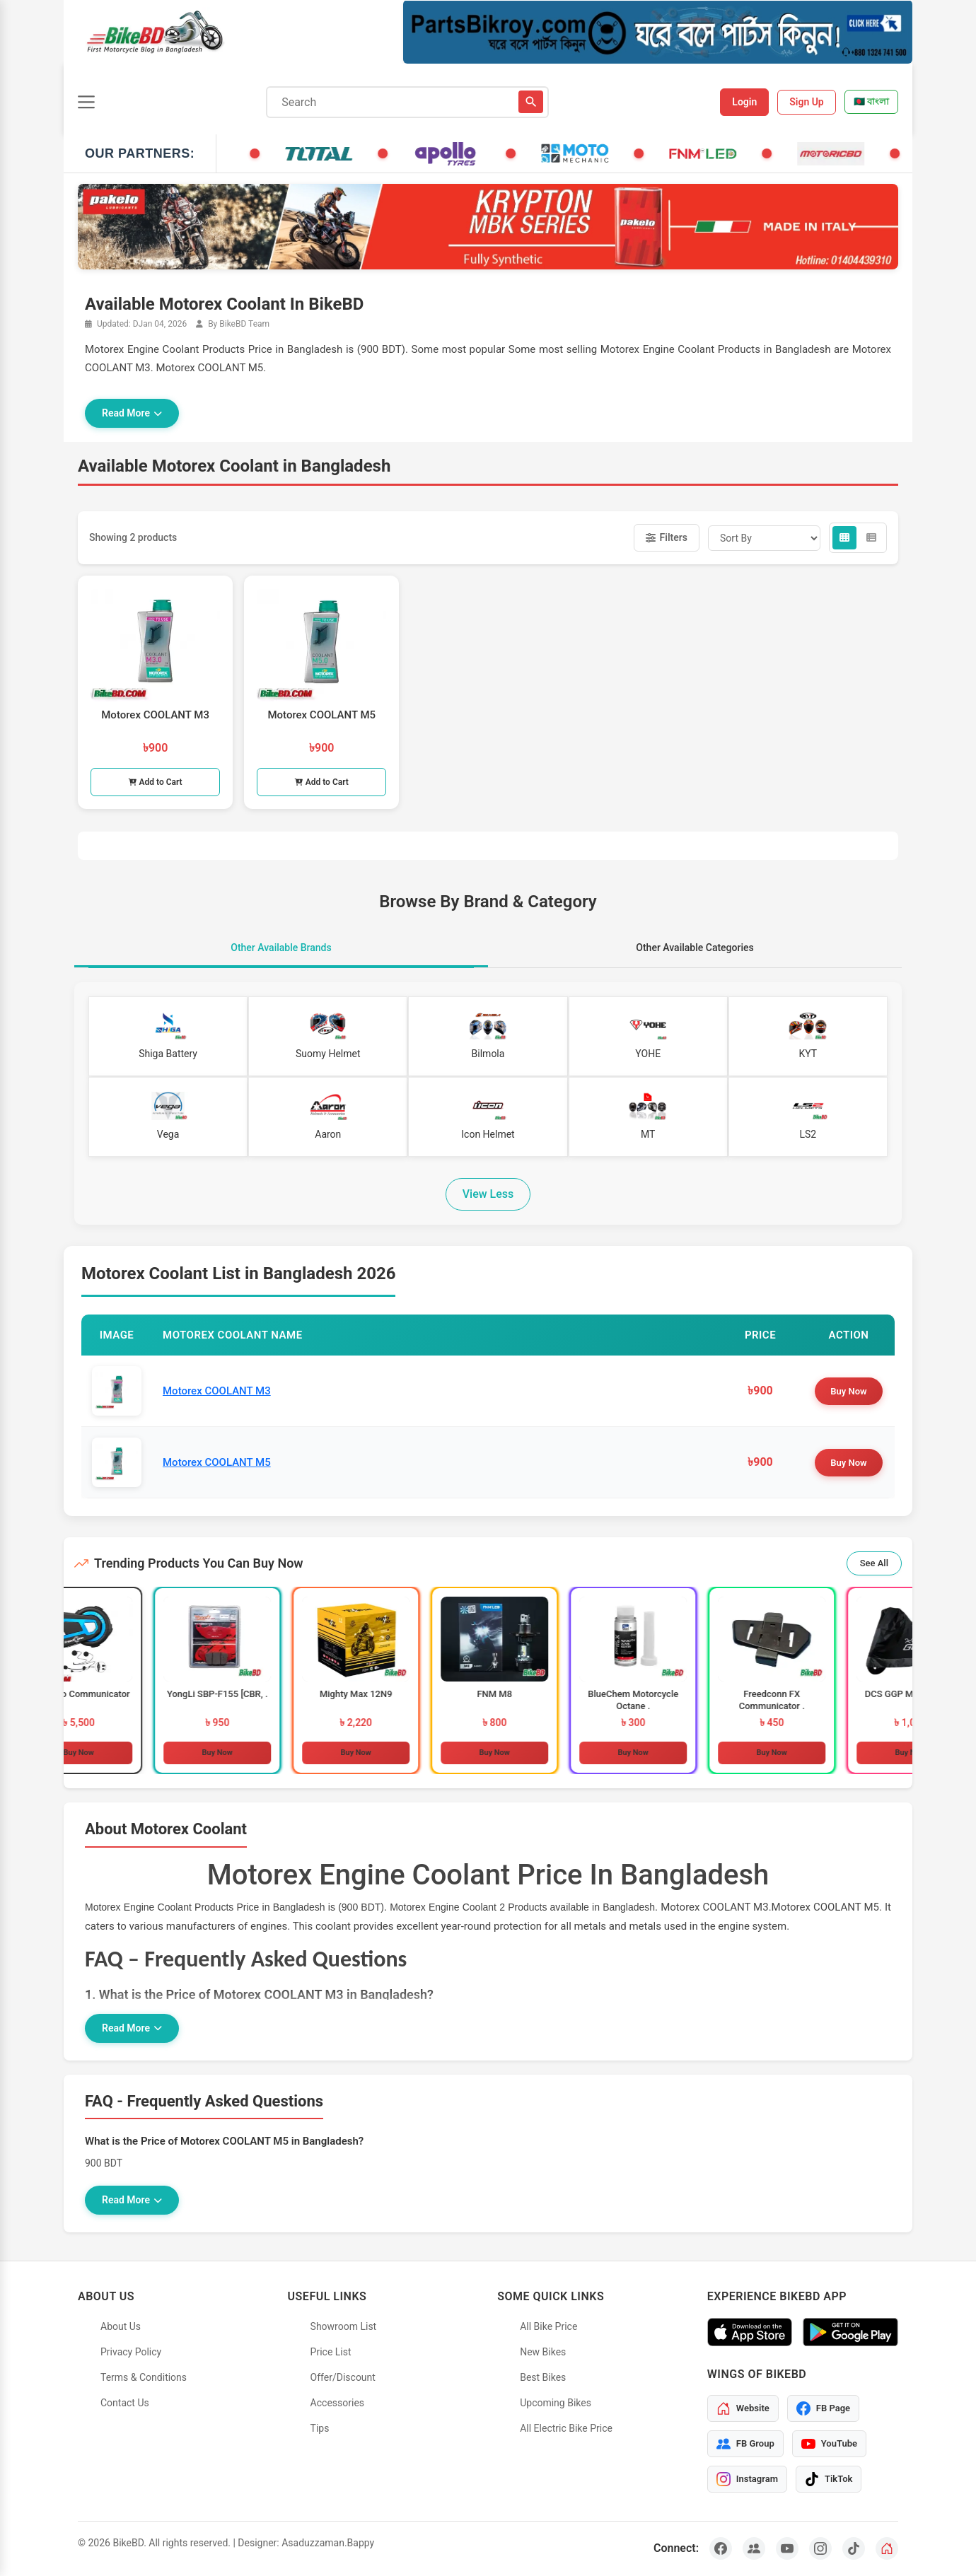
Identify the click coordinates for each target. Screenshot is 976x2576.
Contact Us (124, 2402)
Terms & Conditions (143, 2377)
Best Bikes (543, 2377)
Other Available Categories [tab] (694, 947)
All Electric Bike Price (566, 2428)
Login (744, 101)
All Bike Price (548, 2326)
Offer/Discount (343, 2377)
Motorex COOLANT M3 (217, 1391)
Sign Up (806, 101)
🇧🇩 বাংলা (871, 101)
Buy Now (848, 1391)
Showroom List (343, 2326)
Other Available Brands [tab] (281, 947)
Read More (132, 413)
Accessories (337, 2402)
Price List (331, 2352)
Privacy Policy (130, 2352)
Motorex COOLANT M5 (217, 1462)
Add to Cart (155, 782)
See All (874, 1563)
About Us (120, 2326)
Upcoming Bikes (555, 2402)
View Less (488, 1194)
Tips (320, 2428)
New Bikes (543, 2352)
